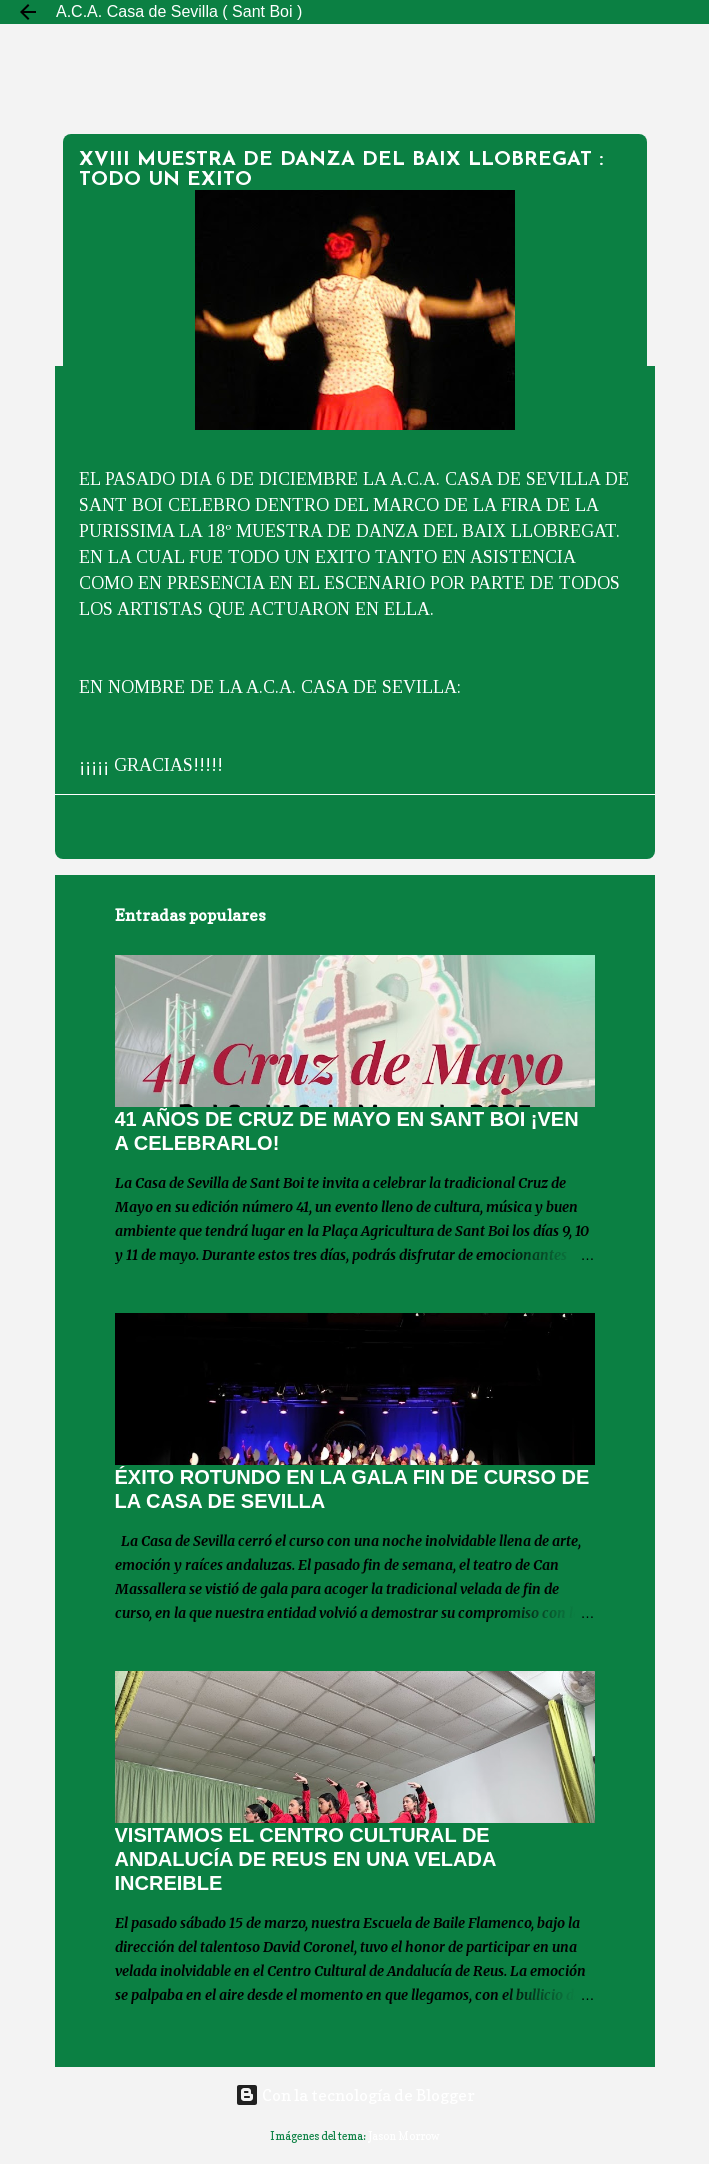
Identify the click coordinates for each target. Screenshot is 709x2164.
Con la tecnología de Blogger (355, 2095)
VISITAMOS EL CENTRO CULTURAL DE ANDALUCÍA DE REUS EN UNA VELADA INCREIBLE (305, 1859)
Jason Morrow (404, 2136)
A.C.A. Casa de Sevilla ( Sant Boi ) (179, 11)
